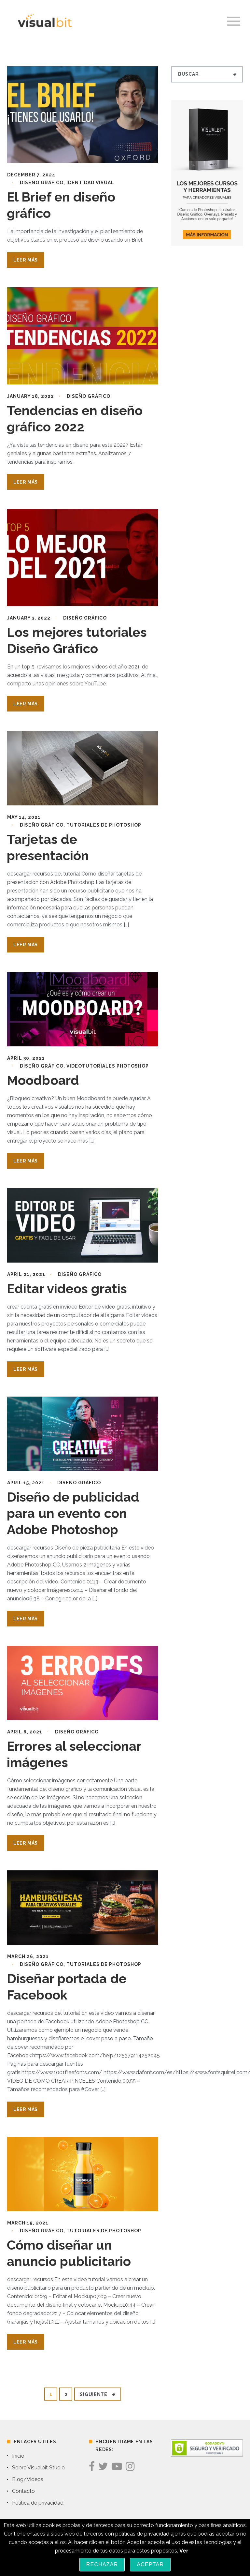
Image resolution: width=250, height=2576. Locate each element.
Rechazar (102, 2564)
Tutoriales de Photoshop (103, 825)
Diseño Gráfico (41, 182)
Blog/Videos (27, 2479)
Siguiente (97, 2394)
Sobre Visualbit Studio (38, 2467)
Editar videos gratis (67, 1288)
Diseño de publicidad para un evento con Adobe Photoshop (73, 1513)
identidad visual (90, 182)
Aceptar (150, 2564)
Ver (183, 2551)
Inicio (18, 2456)
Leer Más (25, 259)
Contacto (23, 2491)
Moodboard (43, 1080)
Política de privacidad (37, 2503)
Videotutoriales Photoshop (107, 1066)
